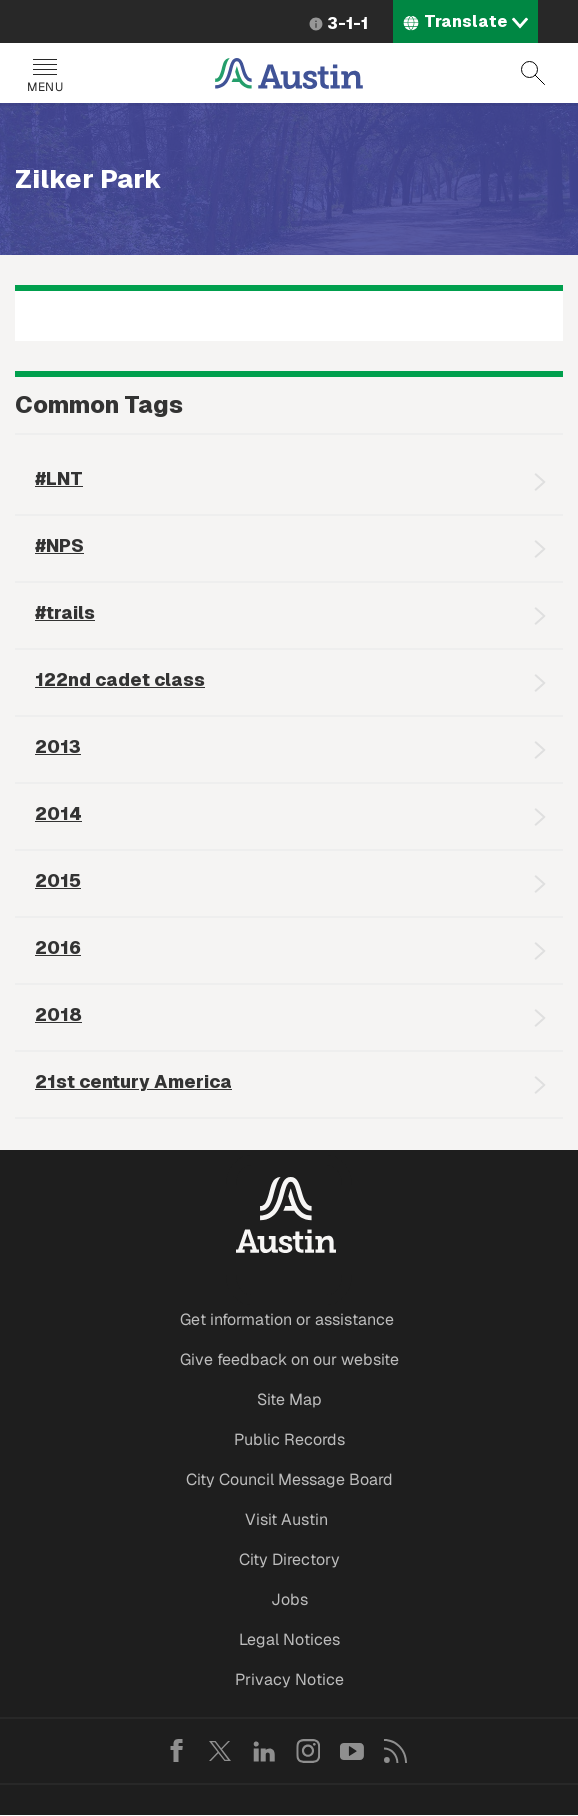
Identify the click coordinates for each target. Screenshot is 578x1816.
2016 (58, 947)
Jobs (289, 1599)
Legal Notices (289, 1639)
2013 (58, 746)
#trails (65, 612)
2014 (58, 813)
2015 (58, 880)
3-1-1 (347, 23)
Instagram (308, 1751)
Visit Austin (286, 1519)
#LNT (59, 478)
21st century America (133, 1081)
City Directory (289, 1559)
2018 (58, 1014)
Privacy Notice (289, 1679)
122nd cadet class (120, 679)
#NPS (59, 545)
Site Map (289, 1399)
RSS (396, 1751)
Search (533, 73)
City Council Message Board (289, 1479)
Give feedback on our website (289, 1359)
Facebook (176, 1751)
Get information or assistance (287, 1319)
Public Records (289, 1439)
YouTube (352, 1751)
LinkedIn (264, 1751)
